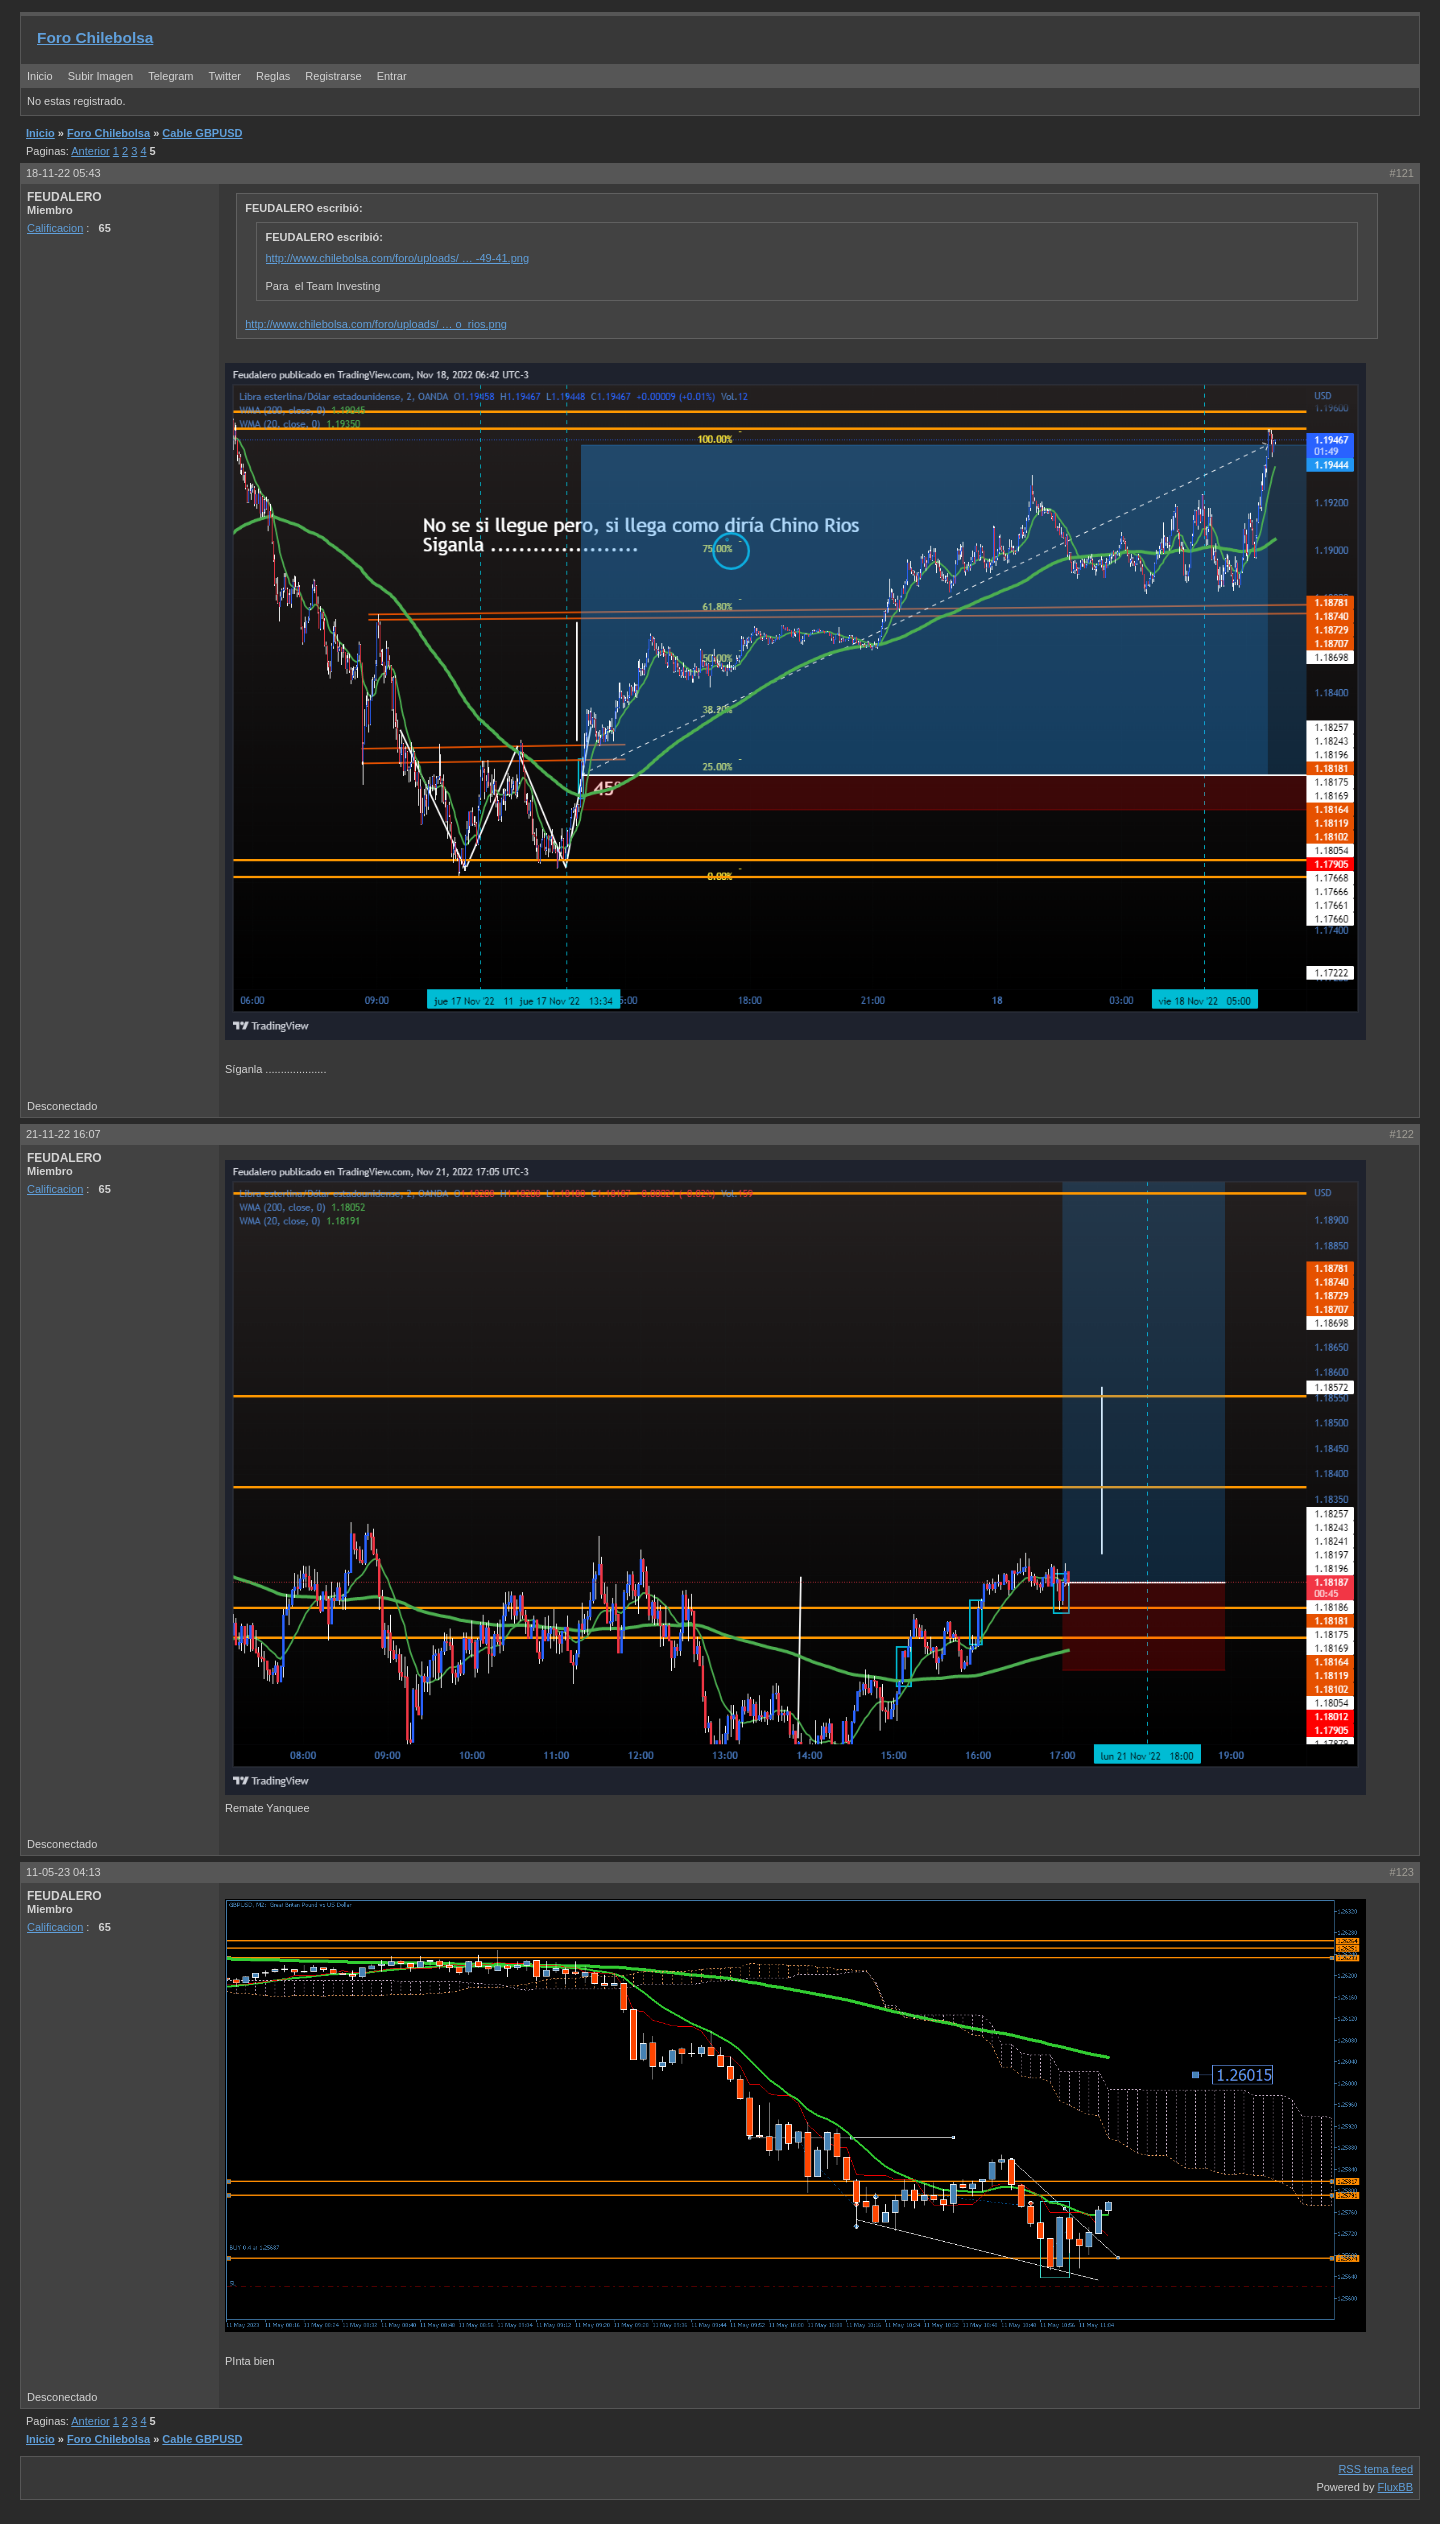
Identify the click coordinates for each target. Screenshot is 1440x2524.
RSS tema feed (1375, 2469)
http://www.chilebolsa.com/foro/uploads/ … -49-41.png (398, 258)
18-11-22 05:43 (63, 173)
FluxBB (1395, 2487)
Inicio (40, 76)
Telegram (170, 76)
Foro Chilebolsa (95, 37)
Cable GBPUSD (202, 133)
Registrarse (333, 76)
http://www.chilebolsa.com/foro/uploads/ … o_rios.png (376, 324)
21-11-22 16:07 (63, 1134)
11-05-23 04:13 (63, 1872)
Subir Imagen (100, 76)
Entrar (392, 76)
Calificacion (55, 228)
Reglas (273, 76)
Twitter (226, 76)
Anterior (90, 151)
